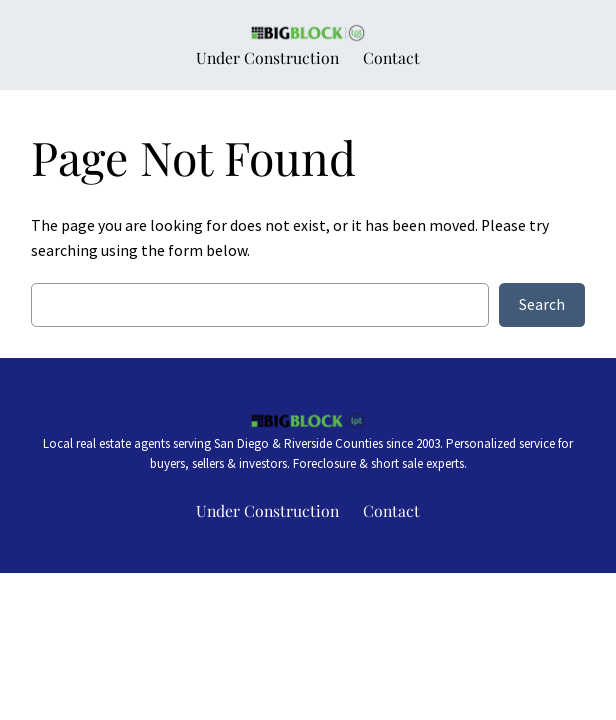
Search (542, 304)
